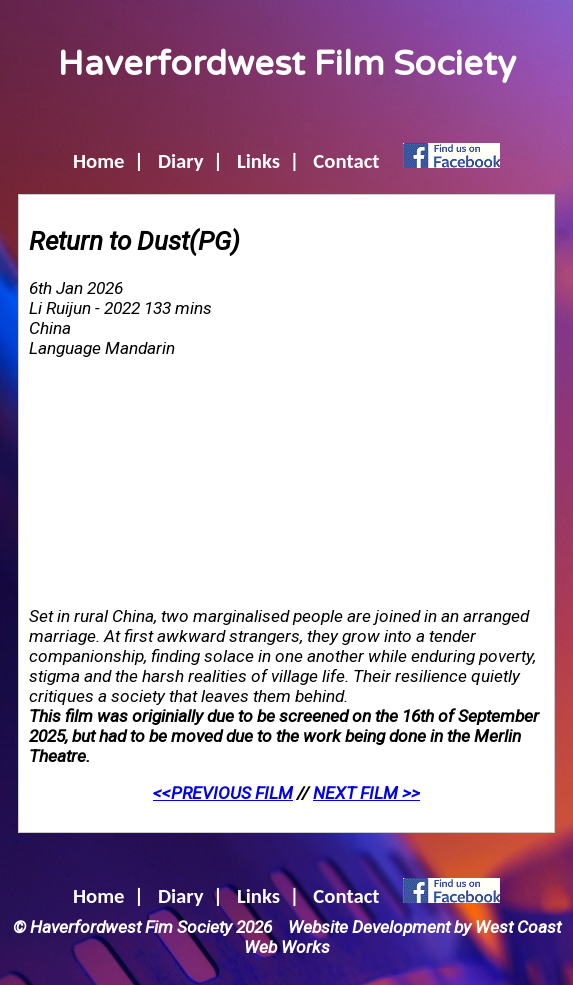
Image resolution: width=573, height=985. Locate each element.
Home (99, 161)
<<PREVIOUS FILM (223, 793)
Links (258, 161)
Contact (346, 161)
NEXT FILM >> (366, 793)
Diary (181, 161)
